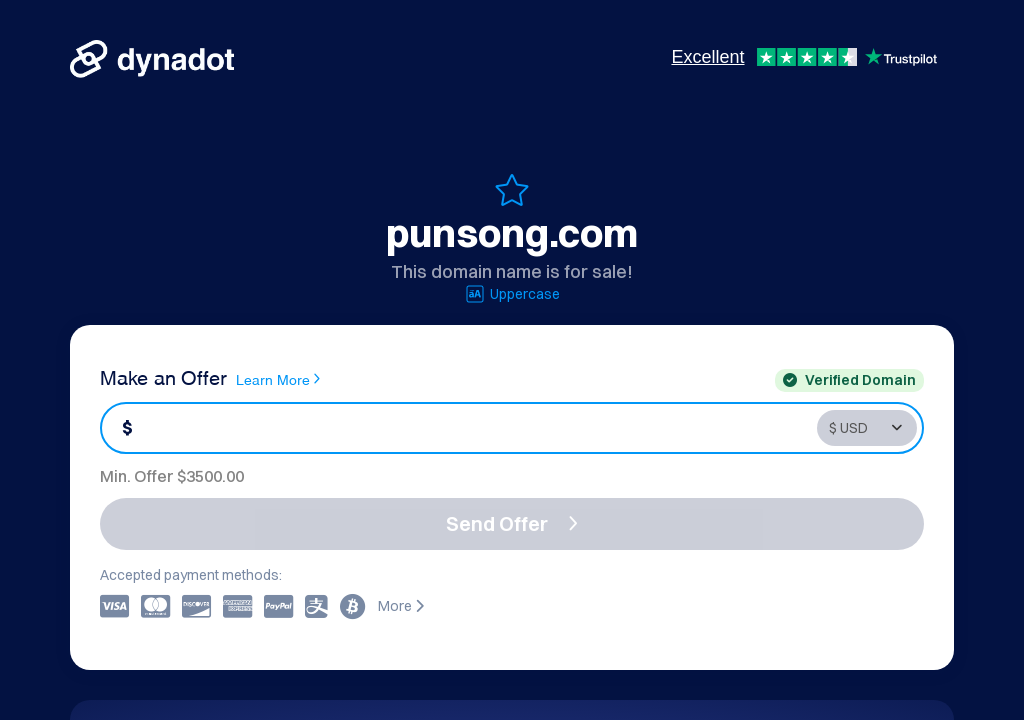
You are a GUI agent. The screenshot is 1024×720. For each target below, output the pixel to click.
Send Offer (512, 523)
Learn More (278, 379)
